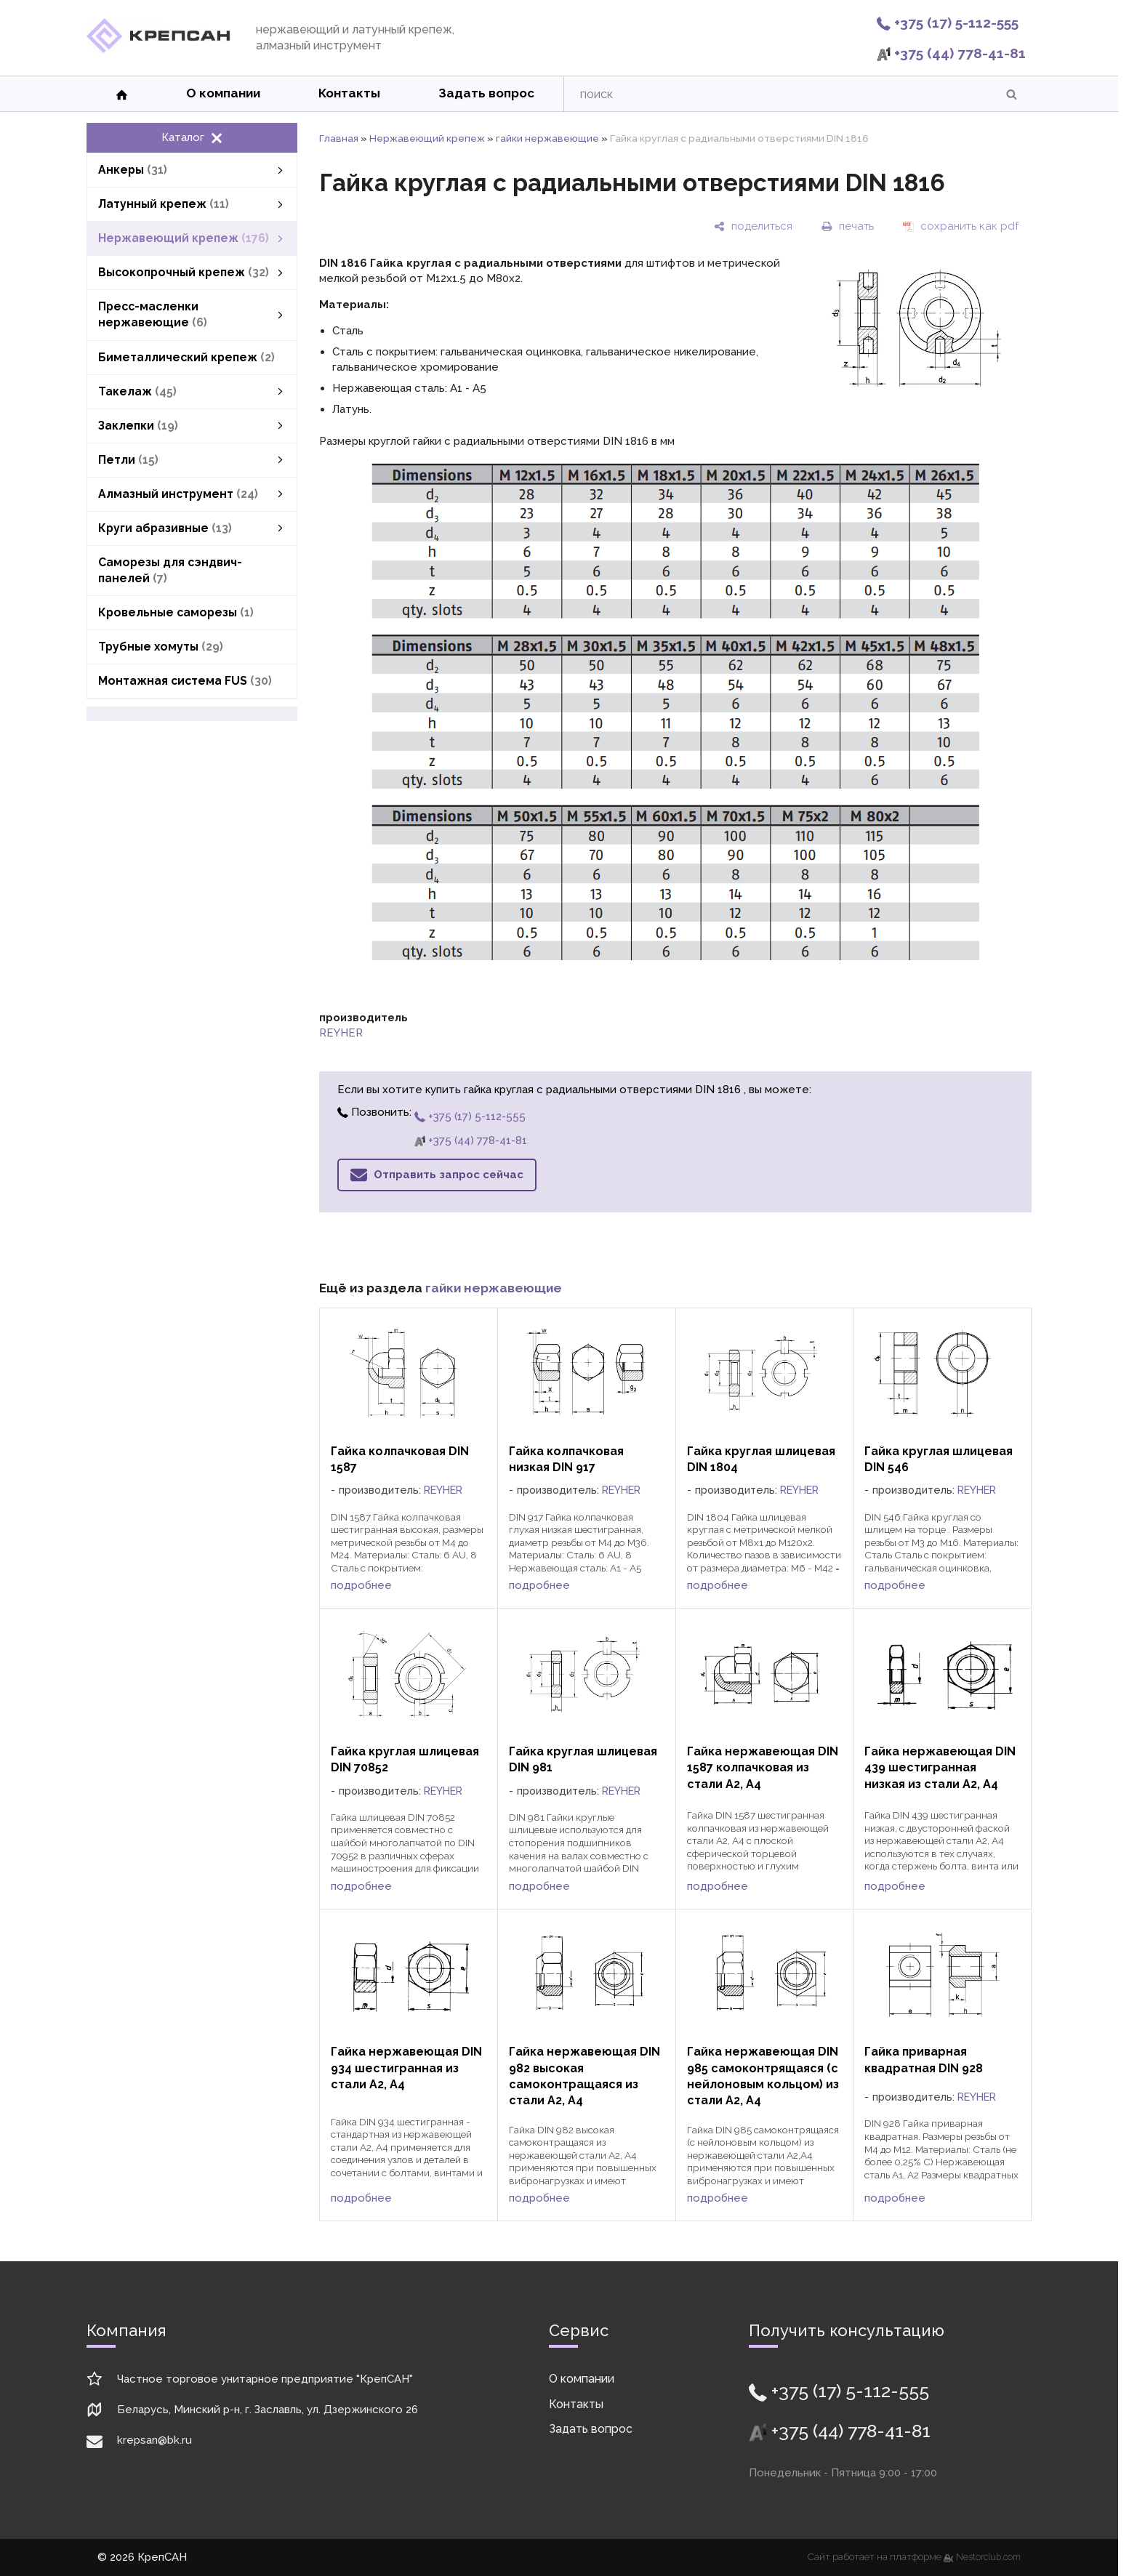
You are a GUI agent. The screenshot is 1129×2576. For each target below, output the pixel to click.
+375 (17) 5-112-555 (947, 23)
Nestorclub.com (988, 2557)
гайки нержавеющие (547, 138)
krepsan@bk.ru (154, 2440)
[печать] (847, 226)
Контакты (349, 93)
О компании (223, 93)
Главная (338, 138)
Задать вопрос (486, 93)
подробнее (361, 1585)
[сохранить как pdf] (961, 226)
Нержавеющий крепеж (427, 138)
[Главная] (158, 49)
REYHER (341, 1032)
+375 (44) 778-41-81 (951, 53)
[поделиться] (753, 226)
